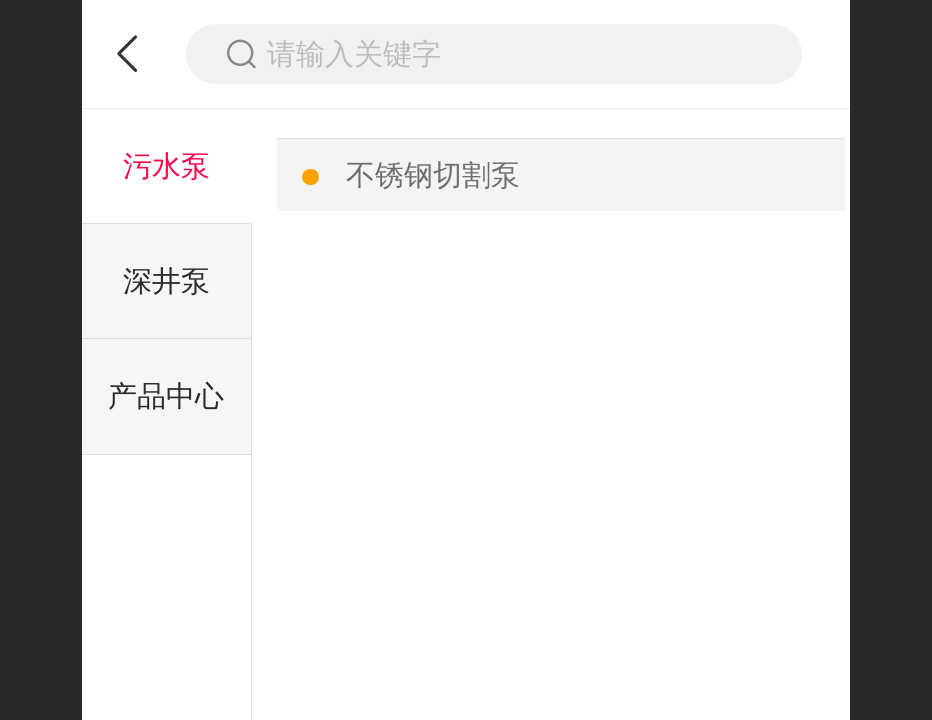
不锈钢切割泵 (433, 175)
